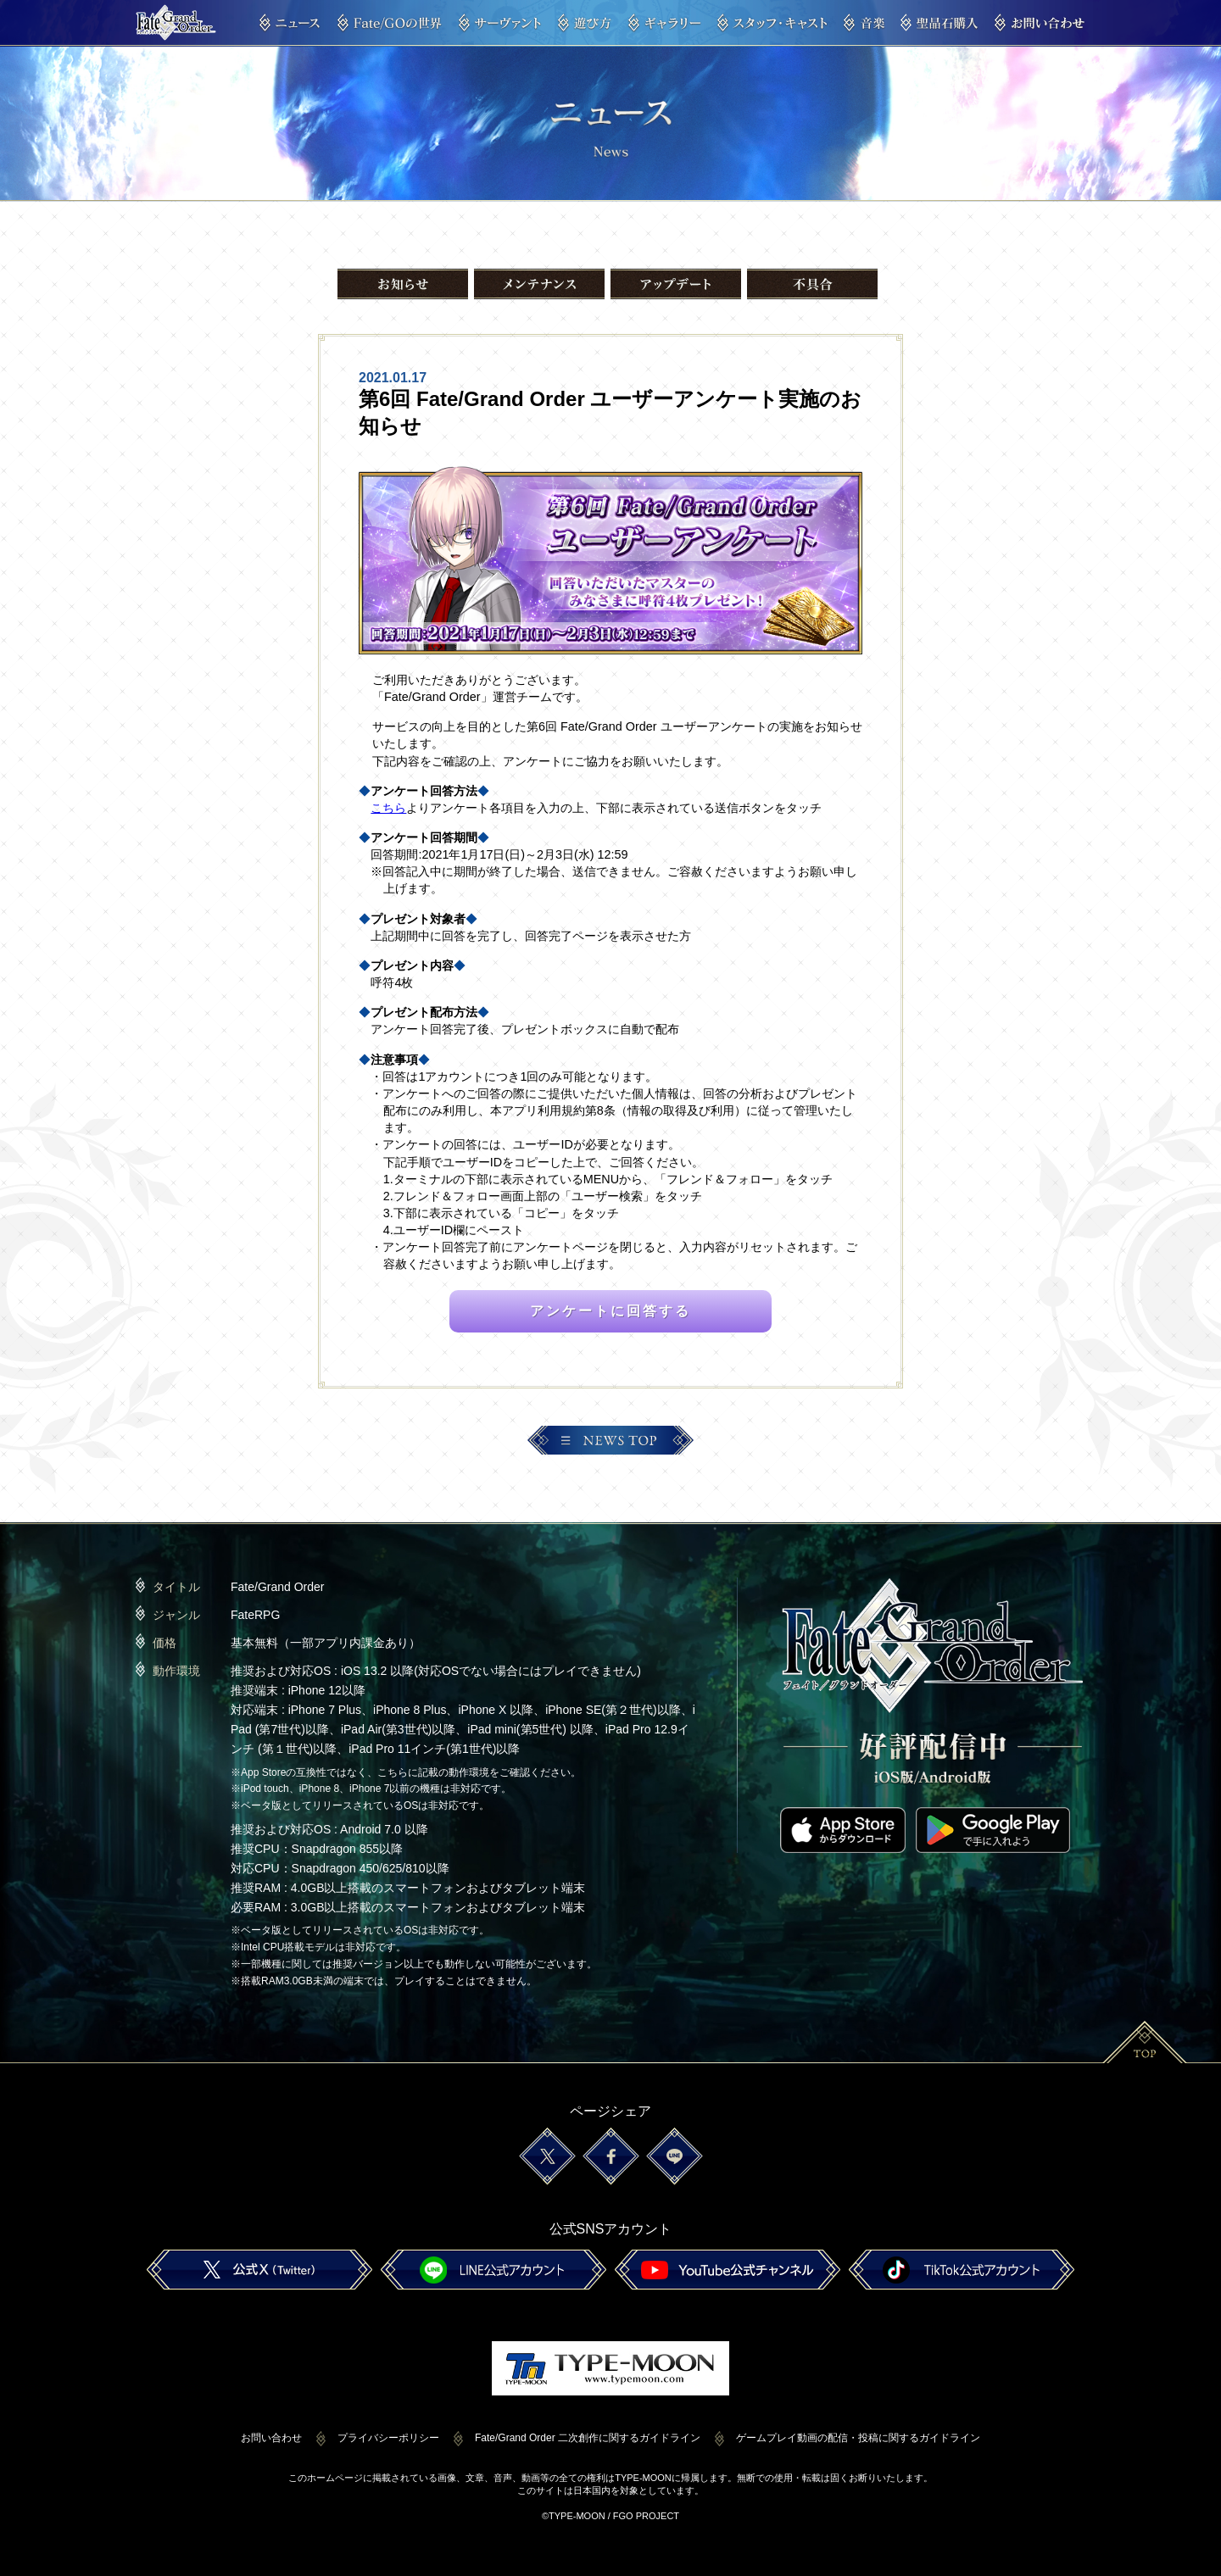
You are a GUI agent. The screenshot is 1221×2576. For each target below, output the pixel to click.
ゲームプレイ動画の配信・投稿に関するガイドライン (858, 2438)
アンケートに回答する (610, 1311)
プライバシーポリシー (388, 2438)
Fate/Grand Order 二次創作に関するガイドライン (587, 2438)
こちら (388, 808)
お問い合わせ (271, 2438)
